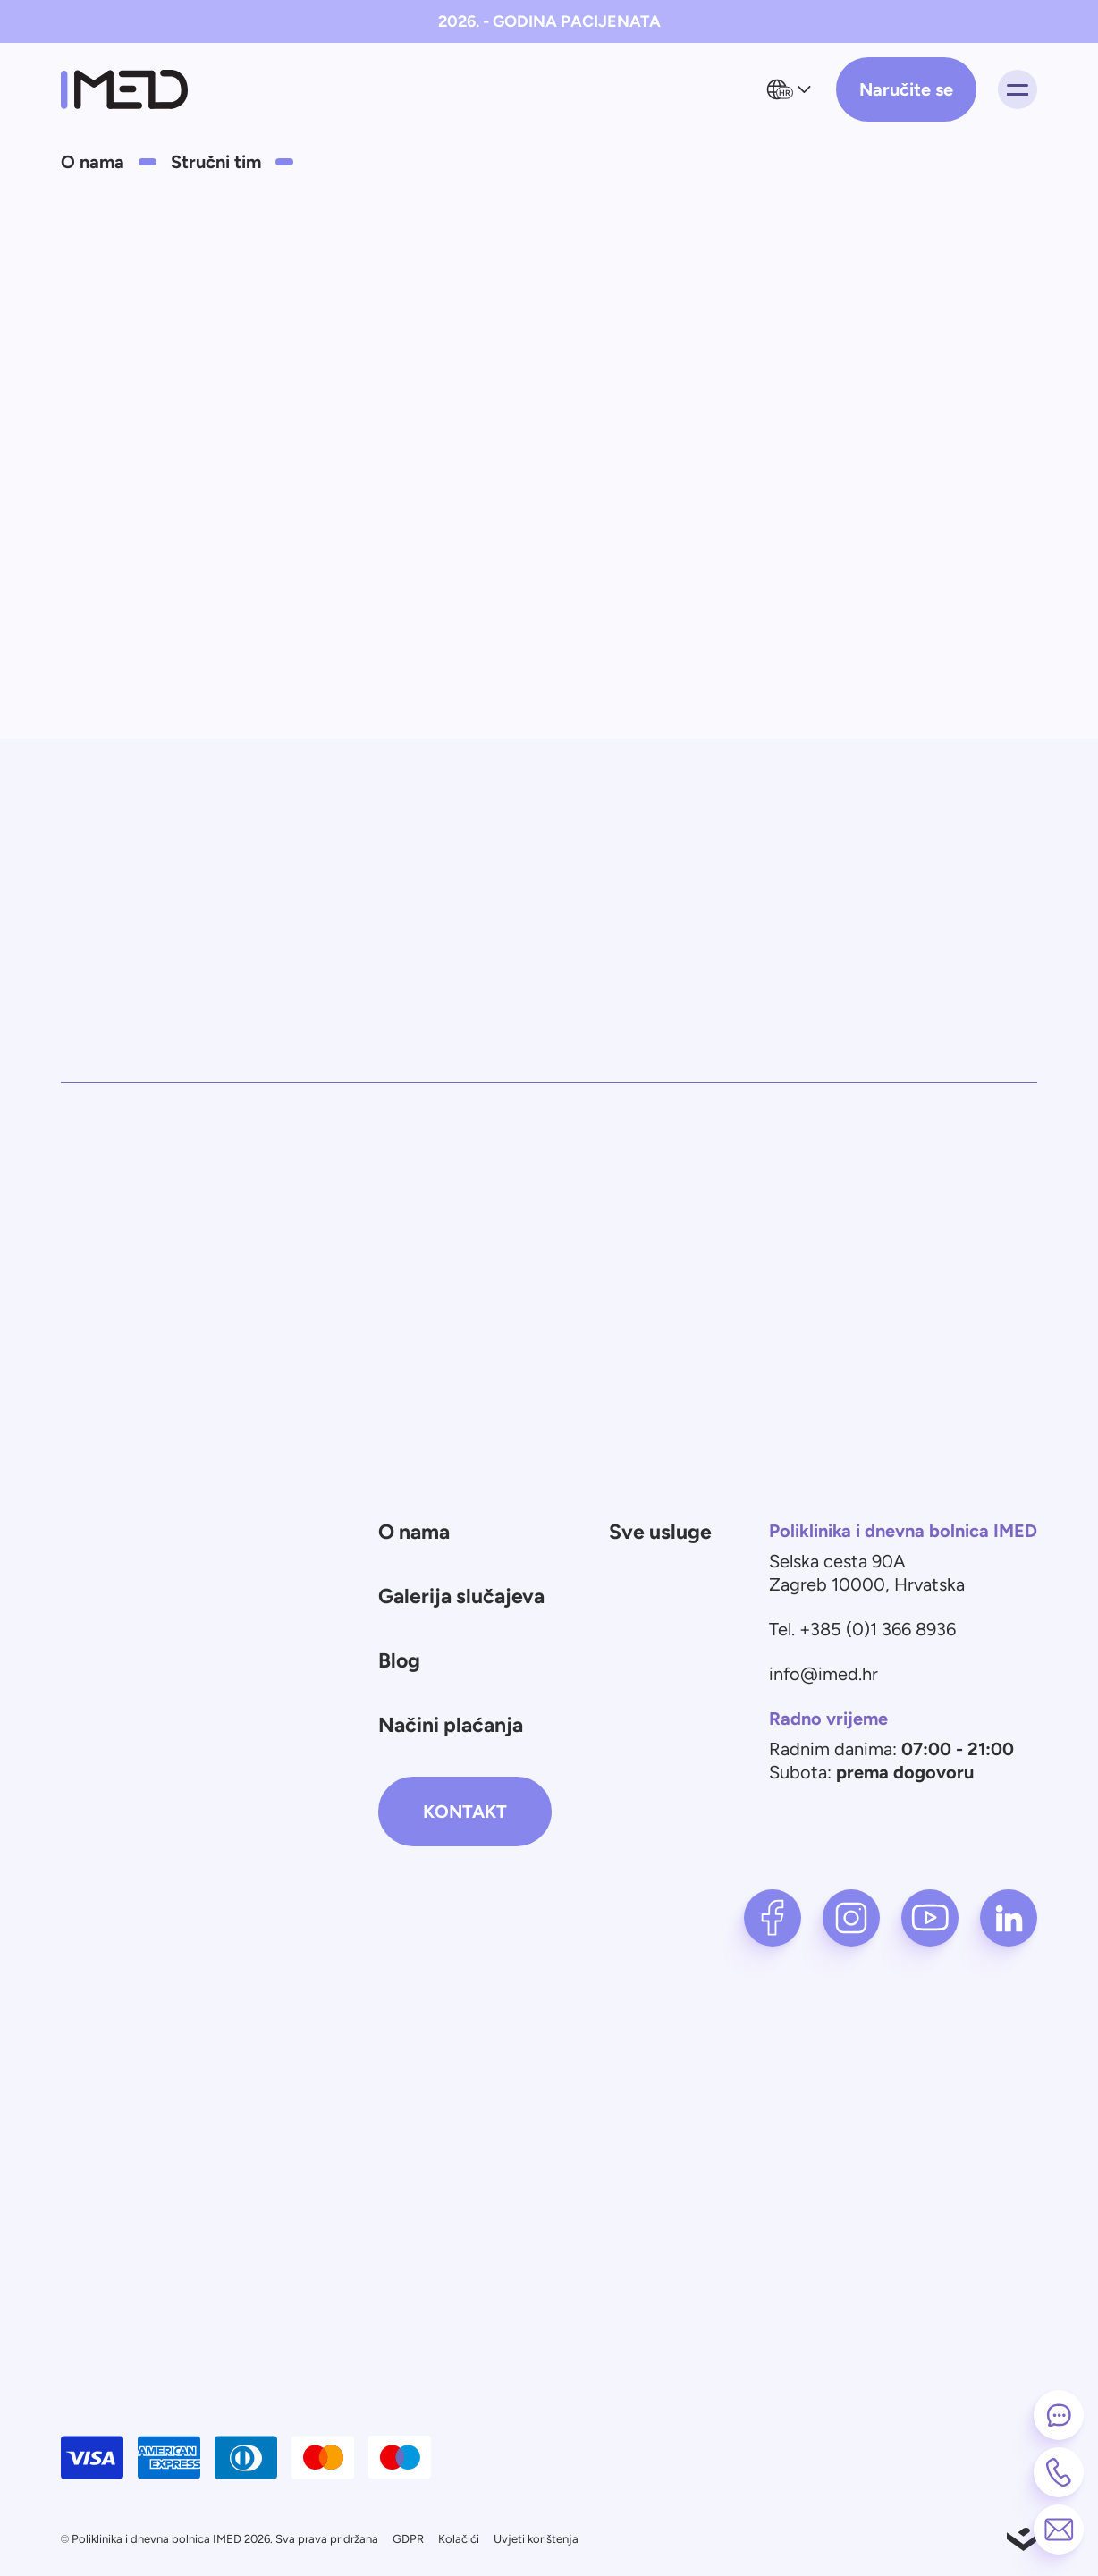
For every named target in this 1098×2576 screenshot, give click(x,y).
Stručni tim (216, 162)
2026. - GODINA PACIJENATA (549, 21)
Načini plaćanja (450, 1724)
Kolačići (458, 2539)
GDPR (408, 2539)
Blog (399, 1660)
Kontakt (465, 1811)
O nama (92, 162)
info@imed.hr (823, 1674)
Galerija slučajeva (461, 1596)
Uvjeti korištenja (536, 2539)
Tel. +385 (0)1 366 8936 (862, 1629)
